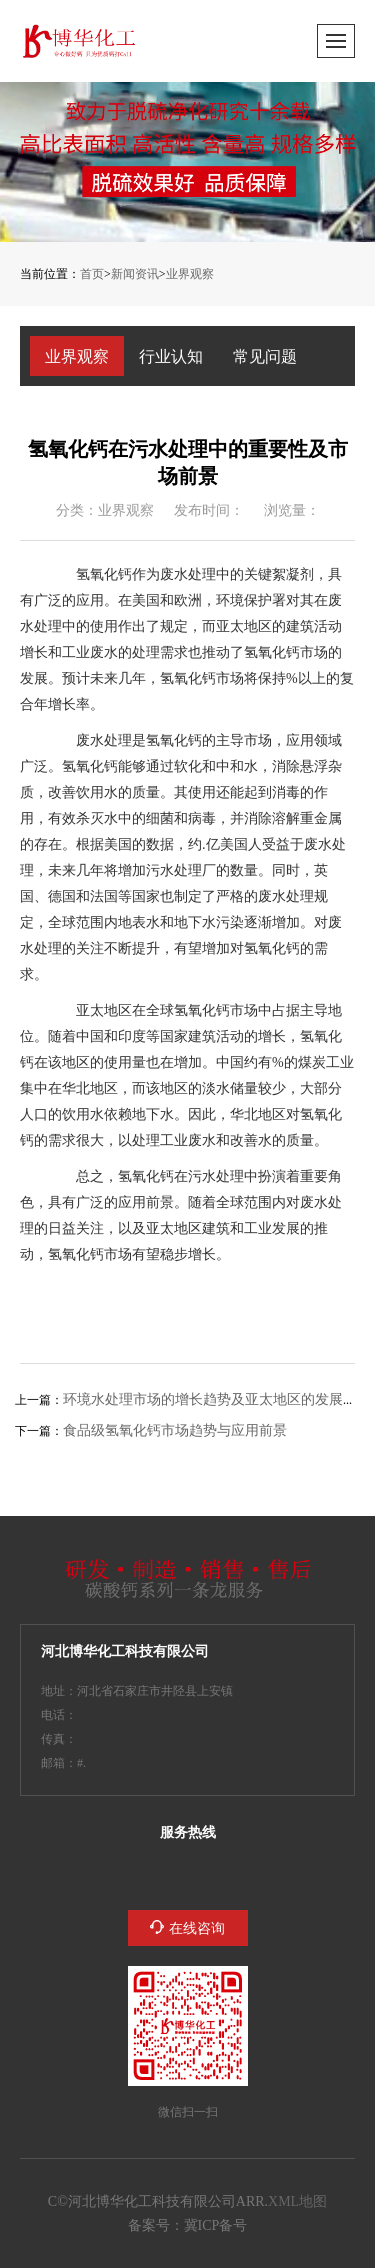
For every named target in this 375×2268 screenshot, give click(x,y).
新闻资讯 (135, 273)
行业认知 (171, 356)
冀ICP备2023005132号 (216, 2225)
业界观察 (190, 273)
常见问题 (265, 356)
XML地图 (297, 2201)
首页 (92, 273)
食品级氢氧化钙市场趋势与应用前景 (175, 1430)
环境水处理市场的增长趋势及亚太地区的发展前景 (217, 1399)
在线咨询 (197, 1928)
